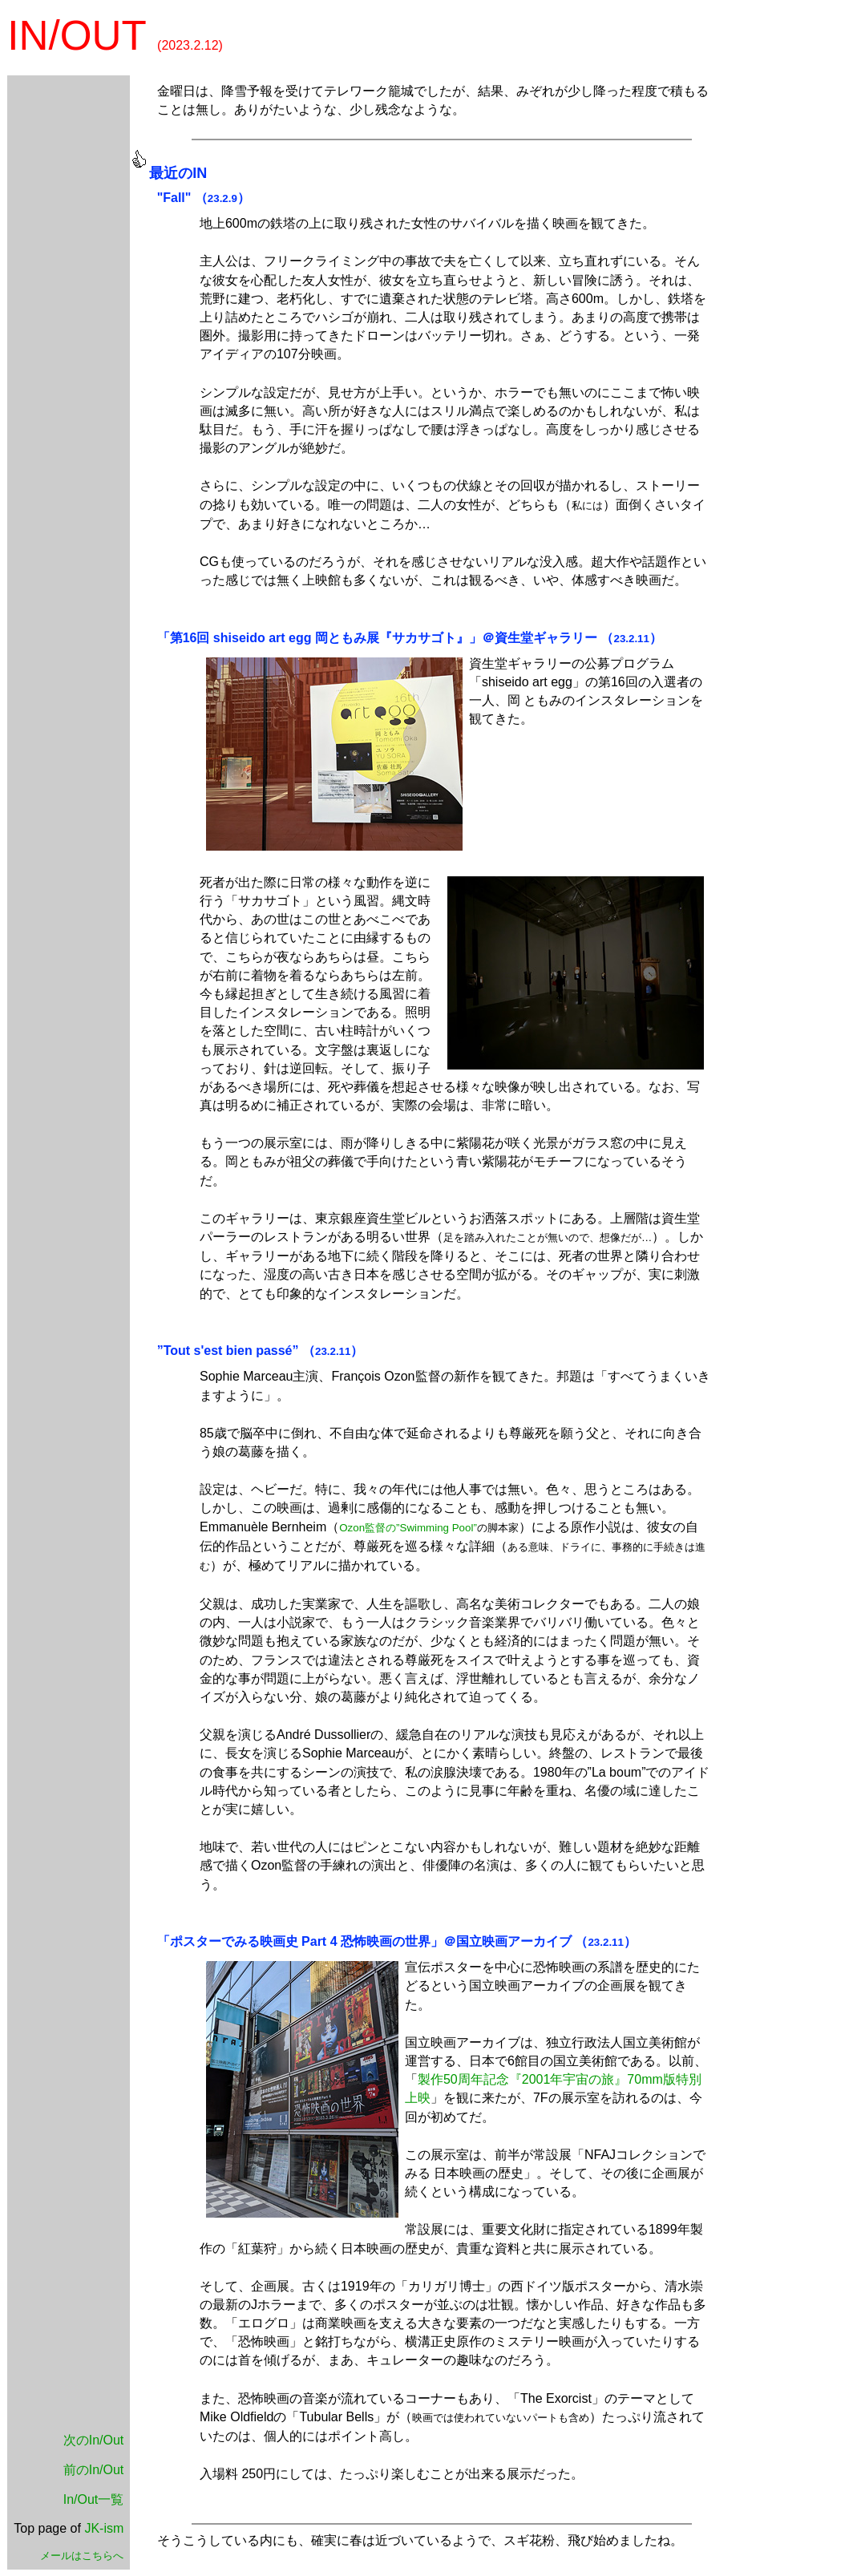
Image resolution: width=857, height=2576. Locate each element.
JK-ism (103, 2528)
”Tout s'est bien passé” (228, 1350)
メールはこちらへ (81, 2556)
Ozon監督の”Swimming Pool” (408, 1528)
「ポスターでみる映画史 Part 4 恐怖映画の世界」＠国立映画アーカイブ (364, 1941)
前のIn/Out (93, 2470)
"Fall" (174, 197)
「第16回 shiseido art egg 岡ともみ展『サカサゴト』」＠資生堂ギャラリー (377, 638)
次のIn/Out (93, 2440)
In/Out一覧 (93, 2499)
